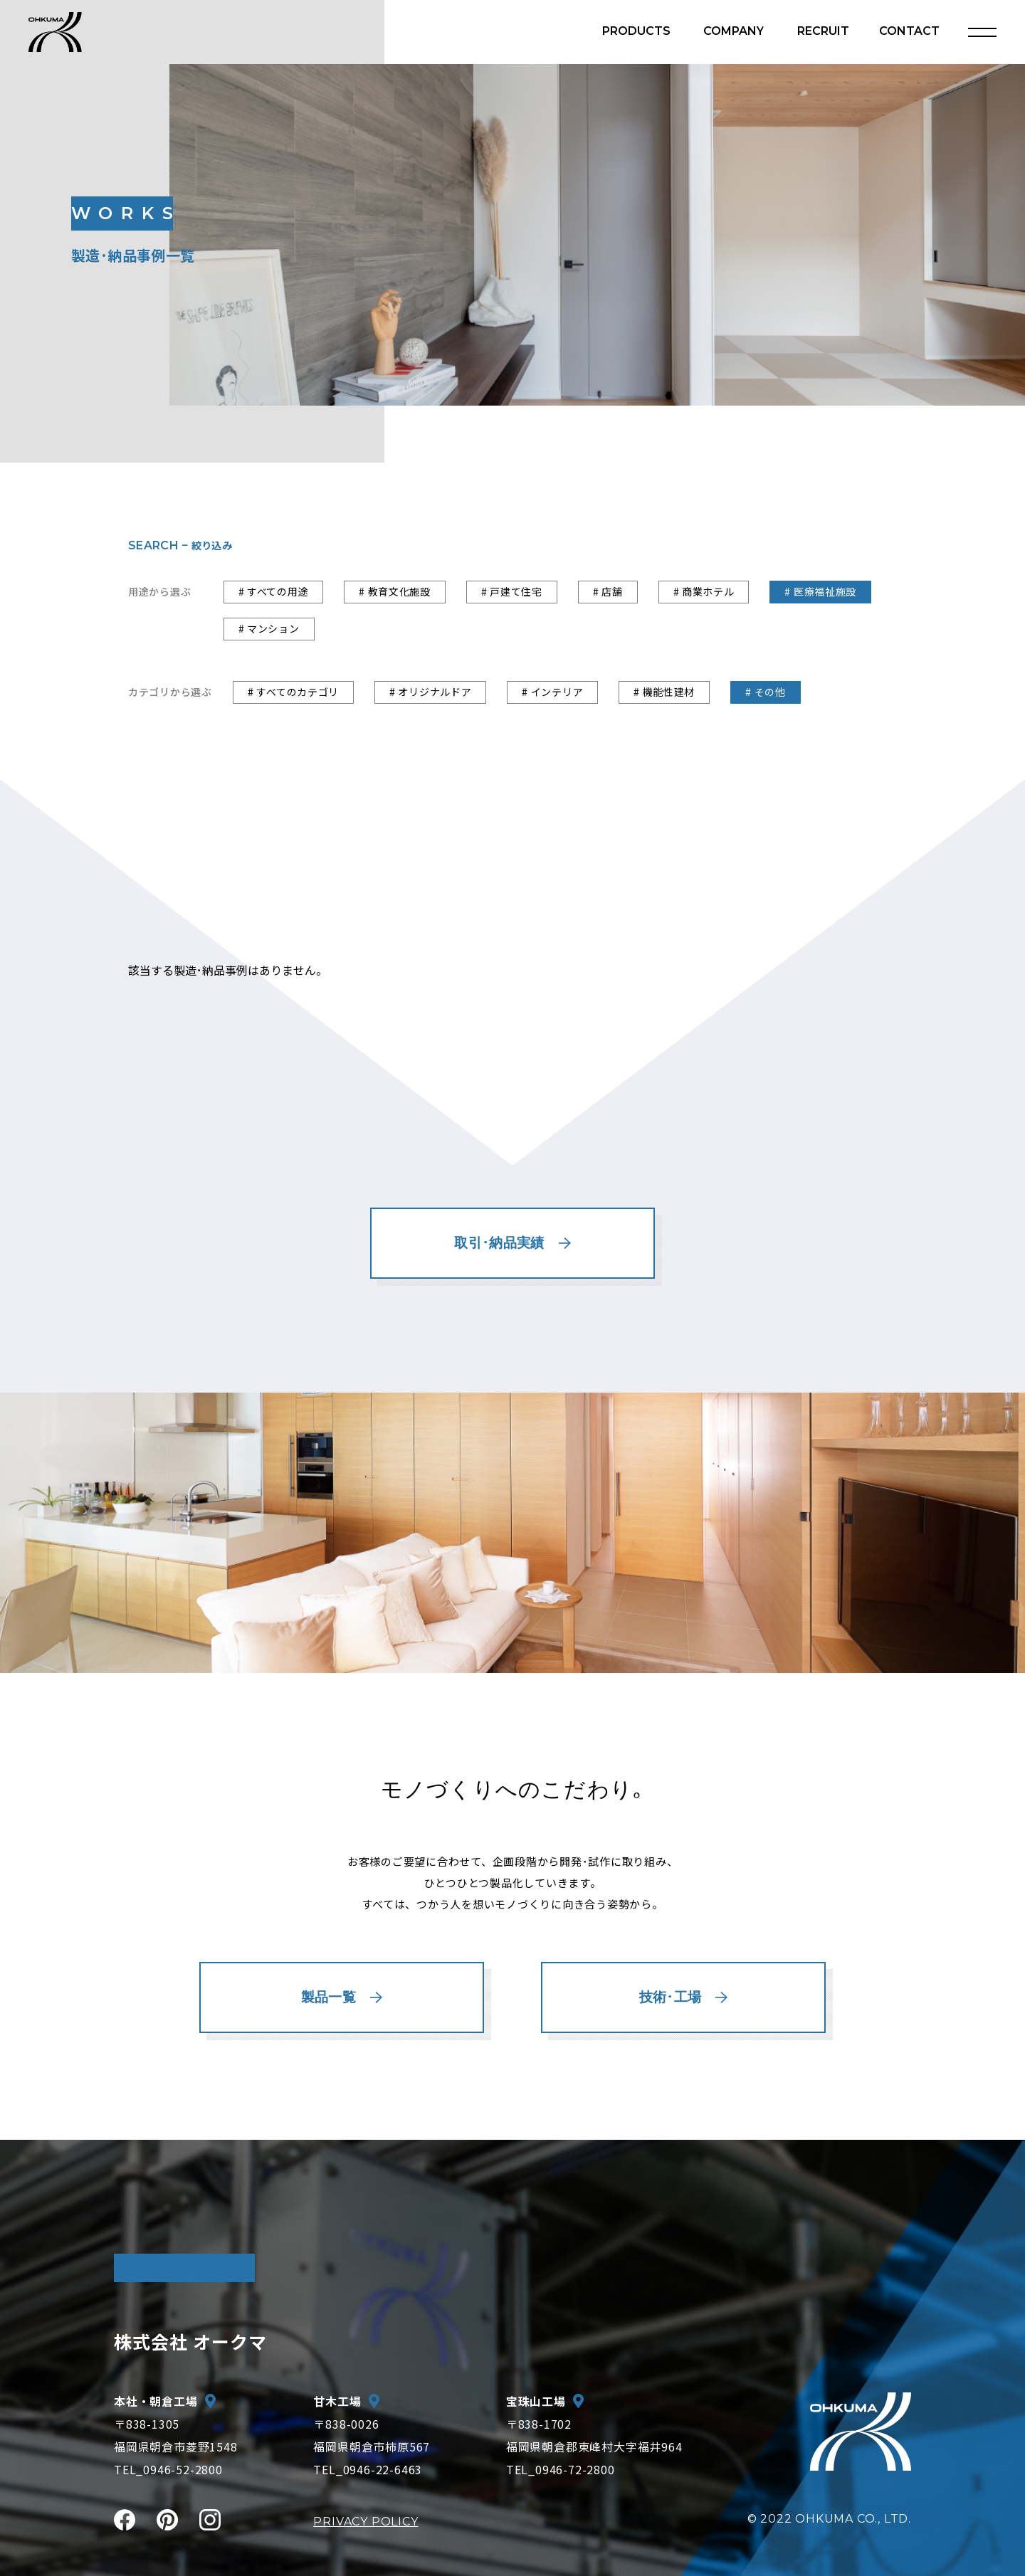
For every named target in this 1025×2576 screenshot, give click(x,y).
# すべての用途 (273, 591)
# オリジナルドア (430, 692)
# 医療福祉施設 (820, 591)
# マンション (269, 628)
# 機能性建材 (664, 692)
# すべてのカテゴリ (293, 692)
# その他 (765, 692)
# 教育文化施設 (395, 591)
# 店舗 (608, 591)
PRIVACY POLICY (365, 2521)
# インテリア (552, 692)
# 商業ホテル (704, 591)
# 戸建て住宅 (511, 591)
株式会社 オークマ (190, 2341)
